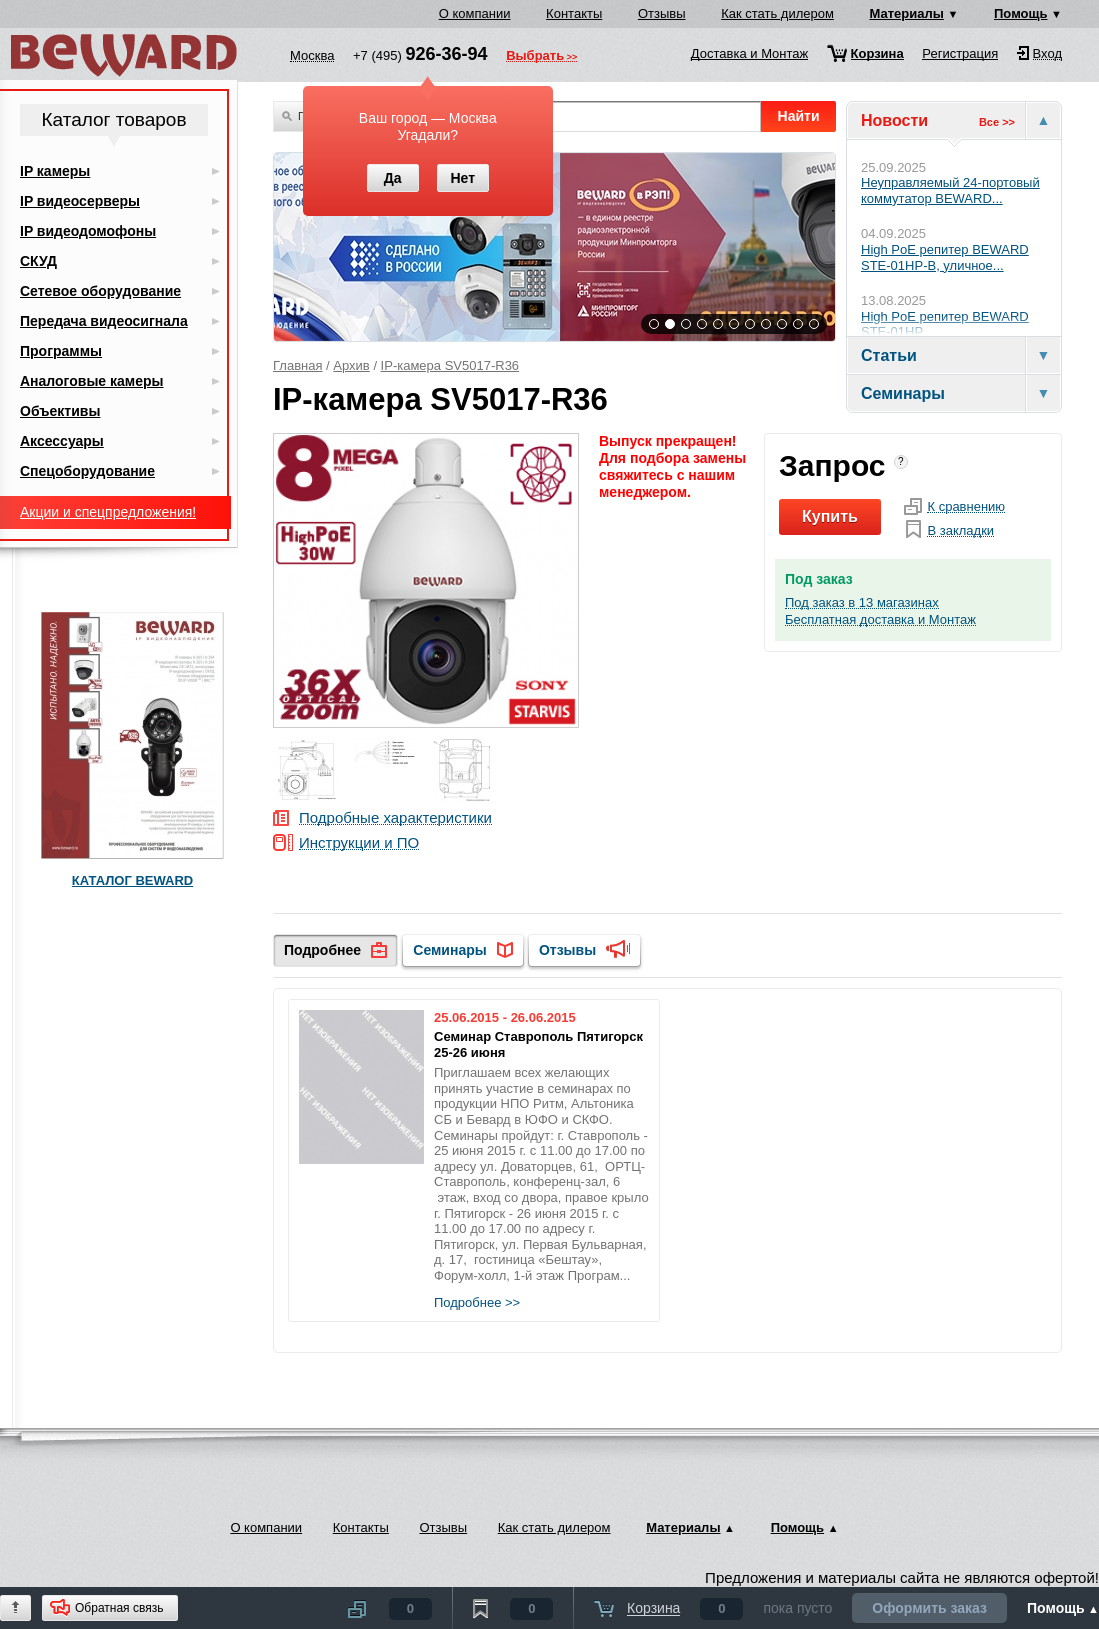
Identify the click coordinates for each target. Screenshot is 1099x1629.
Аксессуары (62, 441)
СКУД (38, 261)
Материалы (907, 13)
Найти (799, 116)
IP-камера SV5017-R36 (450, 365)
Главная (297, 365)
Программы (61, 351)
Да (393, 178)
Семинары (449, 950)
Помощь (1020, 13)
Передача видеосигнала (104, 321)
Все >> (997, 122)
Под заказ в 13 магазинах (862, 603)
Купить (830, 516)
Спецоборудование (87, 471)
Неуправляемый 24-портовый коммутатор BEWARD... (950, 190)
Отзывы (662, 13)
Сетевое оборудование (100, 291)
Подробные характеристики (395, 818)
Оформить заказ (929, 1608)
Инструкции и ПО (359, 843)
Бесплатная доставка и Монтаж (880, 620)
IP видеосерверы (80, 201)
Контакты (574, 13)
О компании (475, 13)
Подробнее (322, 950)
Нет (462, 178)
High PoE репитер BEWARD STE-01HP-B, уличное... (945, 257)
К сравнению (966, 507)
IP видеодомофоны (88, 231)
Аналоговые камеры (92, 381)
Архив (351, 365)
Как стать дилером (777, 13)
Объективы (60, 411)
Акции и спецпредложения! (108, 512)
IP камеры (55, 171)
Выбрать (535, 57)
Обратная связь (119, 1608)
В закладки (960, 531)
